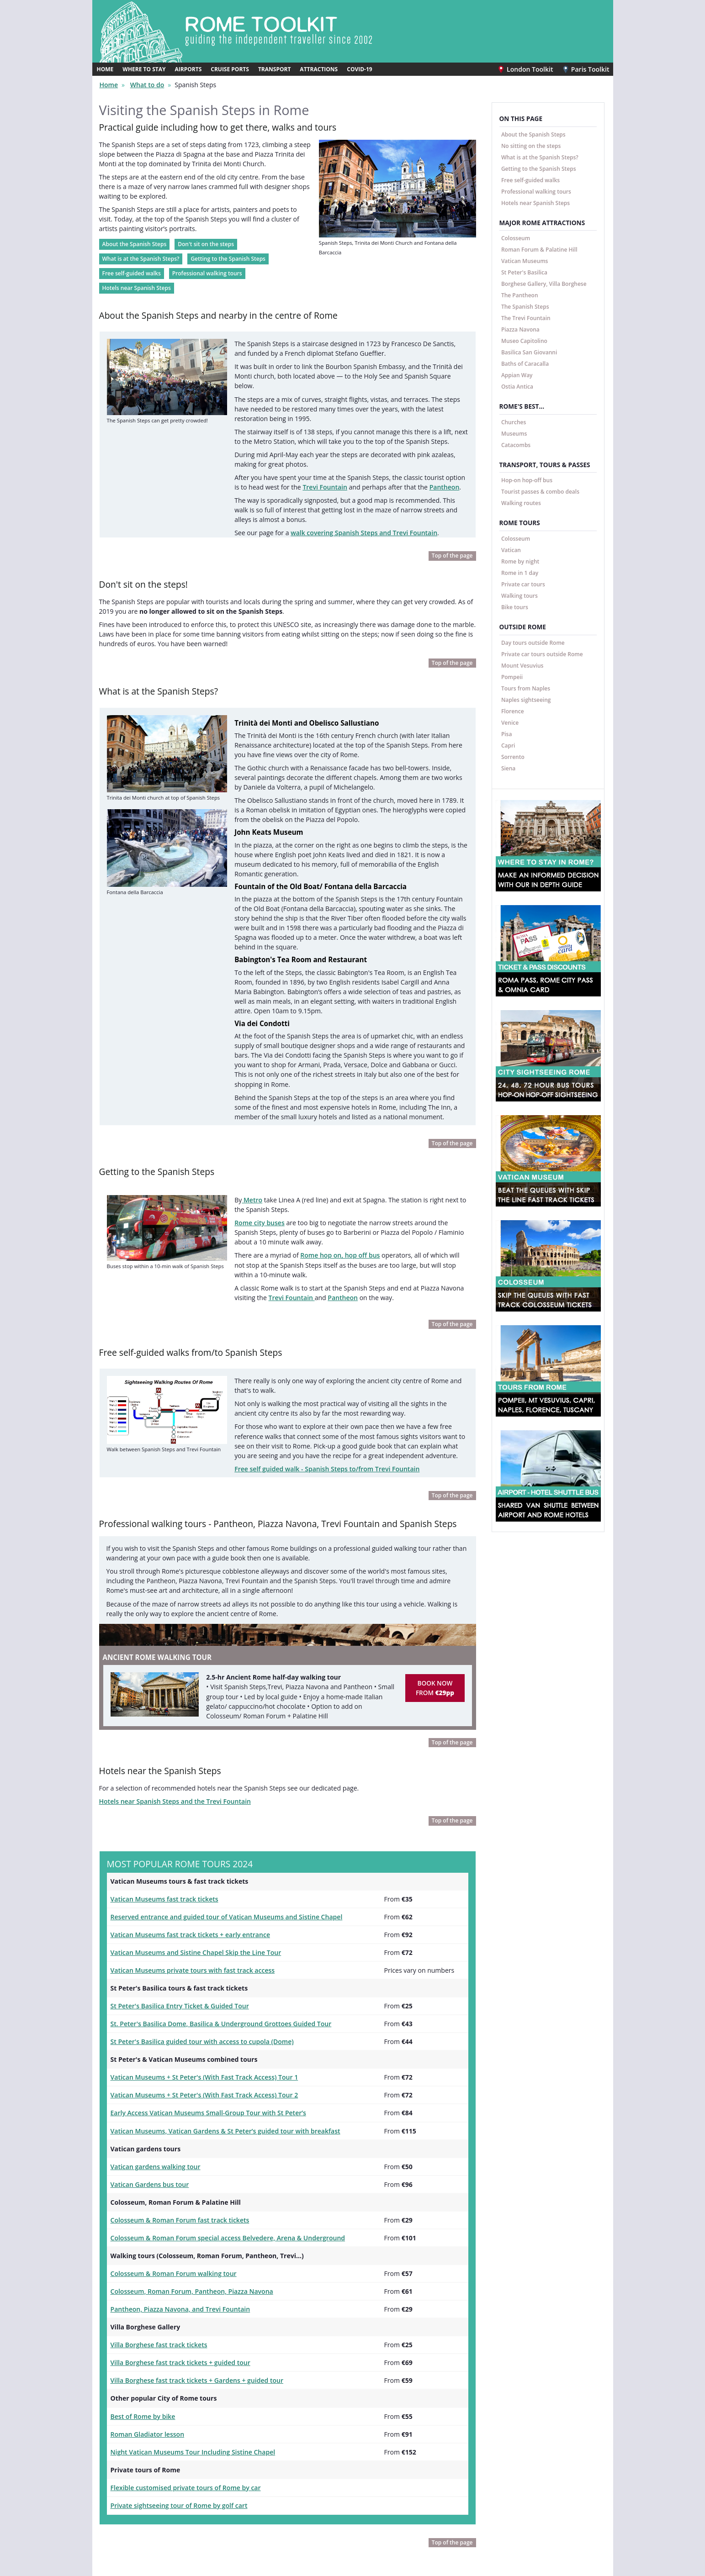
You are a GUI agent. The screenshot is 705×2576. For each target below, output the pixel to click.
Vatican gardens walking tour (152, 2027)
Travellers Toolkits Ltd (354, 2569)
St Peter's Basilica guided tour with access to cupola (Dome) (194, 1909)
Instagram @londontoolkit (279, 2510)
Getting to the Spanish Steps (227, 250)
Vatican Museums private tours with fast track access (185, 1841)
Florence (512, 710)
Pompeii (512, 676)
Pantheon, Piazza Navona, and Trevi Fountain (174, 2164)
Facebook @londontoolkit (279, 2495)
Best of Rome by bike (140, 2265)
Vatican (511, 549)
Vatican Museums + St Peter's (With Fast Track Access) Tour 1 (196, 1943)
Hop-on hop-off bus (526, 480)
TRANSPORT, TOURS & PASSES (544, 464)
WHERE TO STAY (143, 69)
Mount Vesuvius (522, 665)
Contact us (421, 2525)
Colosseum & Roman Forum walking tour (168, 2129)
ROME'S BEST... (522, 406)
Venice (510, 722)
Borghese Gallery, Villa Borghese (544, 283)
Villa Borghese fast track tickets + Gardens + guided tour (189, 2231)
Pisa (506, 733)
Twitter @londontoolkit (276, 2541)
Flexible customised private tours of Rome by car (179, 2333)
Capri (508, 744)
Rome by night (520, 560)
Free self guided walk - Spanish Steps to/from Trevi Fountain (318, 1352)
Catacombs (515, 444)
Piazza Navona (520, 328)
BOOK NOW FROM (435, 1565)
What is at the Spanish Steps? (141, 250)
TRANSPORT (274, 69)
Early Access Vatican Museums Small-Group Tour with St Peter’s (200, 1976)
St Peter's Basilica (524, 271)
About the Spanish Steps (134, 235)
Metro (250, 1099)
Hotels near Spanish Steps (136, 279)
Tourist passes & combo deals (540, 491)
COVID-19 (359, 69)
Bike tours (514, 606)
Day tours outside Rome (533, 642)
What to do (143, 84)
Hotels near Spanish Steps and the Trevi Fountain (168, 1677)
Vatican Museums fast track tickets (160, 1773)
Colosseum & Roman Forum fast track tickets (174, 2079)
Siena (508, 767)
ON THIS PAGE (521, 118)
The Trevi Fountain (526, 317)
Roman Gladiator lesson (144, 2282)
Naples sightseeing (526, 699)
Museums (514, 433)
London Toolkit (532, 68)
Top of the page (452, 523)
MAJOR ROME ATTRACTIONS (542, 222)
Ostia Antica (517, 386)
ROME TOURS (519, 523)
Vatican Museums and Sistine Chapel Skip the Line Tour (188, 1824)
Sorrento (513, 756)
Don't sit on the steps (205, 235)
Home (108, 84)
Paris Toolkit (588, 68)
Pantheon (413, 458)
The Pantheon (519, 294)
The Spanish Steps (525, 306)
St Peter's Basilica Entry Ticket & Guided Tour (174, 1874)
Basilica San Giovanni (529, 351)
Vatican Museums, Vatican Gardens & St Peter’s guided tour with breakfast (215, 1994)
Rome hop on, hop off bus (331, 1150)
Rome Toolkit (128, 2495)
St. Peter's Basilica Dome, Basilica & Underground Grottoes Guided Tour (211, 1892)
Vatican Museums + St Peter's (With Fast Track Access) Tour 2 (196, 1959)
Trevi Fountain (304, 458)
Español (417, 2495)
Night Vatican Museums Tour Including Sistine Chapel (186, 2299)
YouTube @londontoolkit (278, 2526)
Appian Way (517, 374)
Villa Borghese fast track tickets (155, 2197)
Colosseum (515, 237)
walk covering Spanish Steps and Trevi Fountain (352, 500)
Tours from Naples (525, 687)
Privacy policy (425, 2510)
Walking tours (519, 595)
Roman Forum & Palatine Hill (539, 249)
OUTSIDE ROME (522, 626)
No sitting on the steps (531, 145)
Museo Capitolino (524, 340)
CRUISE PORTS (230, 69)
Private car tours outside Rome (542, 653)
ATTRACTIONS (319, 69)
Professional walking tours (207, 265)
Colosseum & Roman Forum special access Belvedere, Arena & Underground (217, 2095)
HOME (105, 69)
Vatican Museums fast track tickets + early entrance (183, 1807)
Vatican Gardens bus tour (146, 2044)
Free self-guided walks (131, 265)
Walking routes (521, 502)
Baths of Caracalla (525, 363)
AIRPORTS (188, 69)
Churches (513, 421)
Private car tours (523, 583)
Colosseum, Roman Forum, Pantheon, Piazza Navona (185, 2146)
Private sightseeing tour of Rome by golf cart (173, 2350)
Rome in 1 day (519, 572)
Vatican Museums (524, 260)
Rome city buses (257, 1120)
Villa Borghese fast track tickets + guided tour (174, 2214)
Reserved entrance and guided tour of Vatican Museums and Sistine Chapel (216, 1790)
